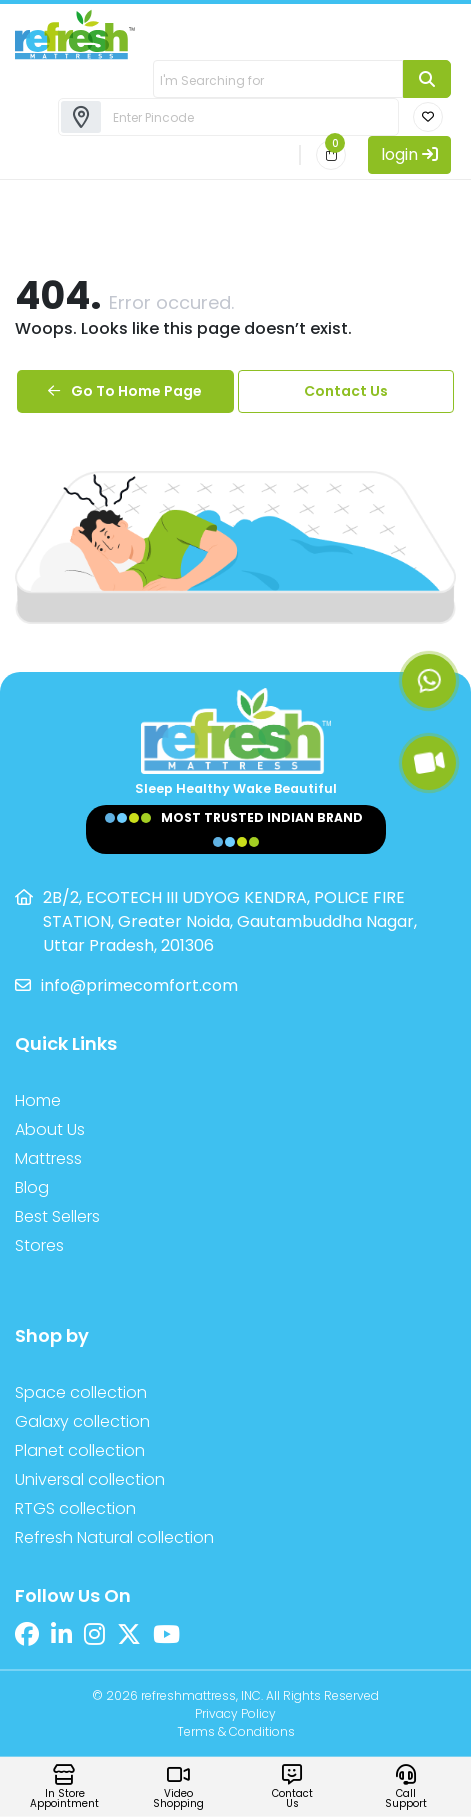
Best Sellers (57, 1216)
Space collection (81, 1392)
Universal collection (90, 1479)
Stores (39, 1245)
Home (38, 1100)
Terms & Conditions (236, 1731)
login (409, 154)
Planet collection (80, 1450)
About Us (50, 1129)
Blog (32, 1187)
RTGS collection (75, 1508)
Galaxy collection (82, 1421)
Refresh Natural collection (114, 1537)
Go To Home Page (125, 391)
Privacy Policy (235, 1713)
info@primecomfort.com (139, 985)
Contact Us (346, 391)
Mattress (48, 1158)
